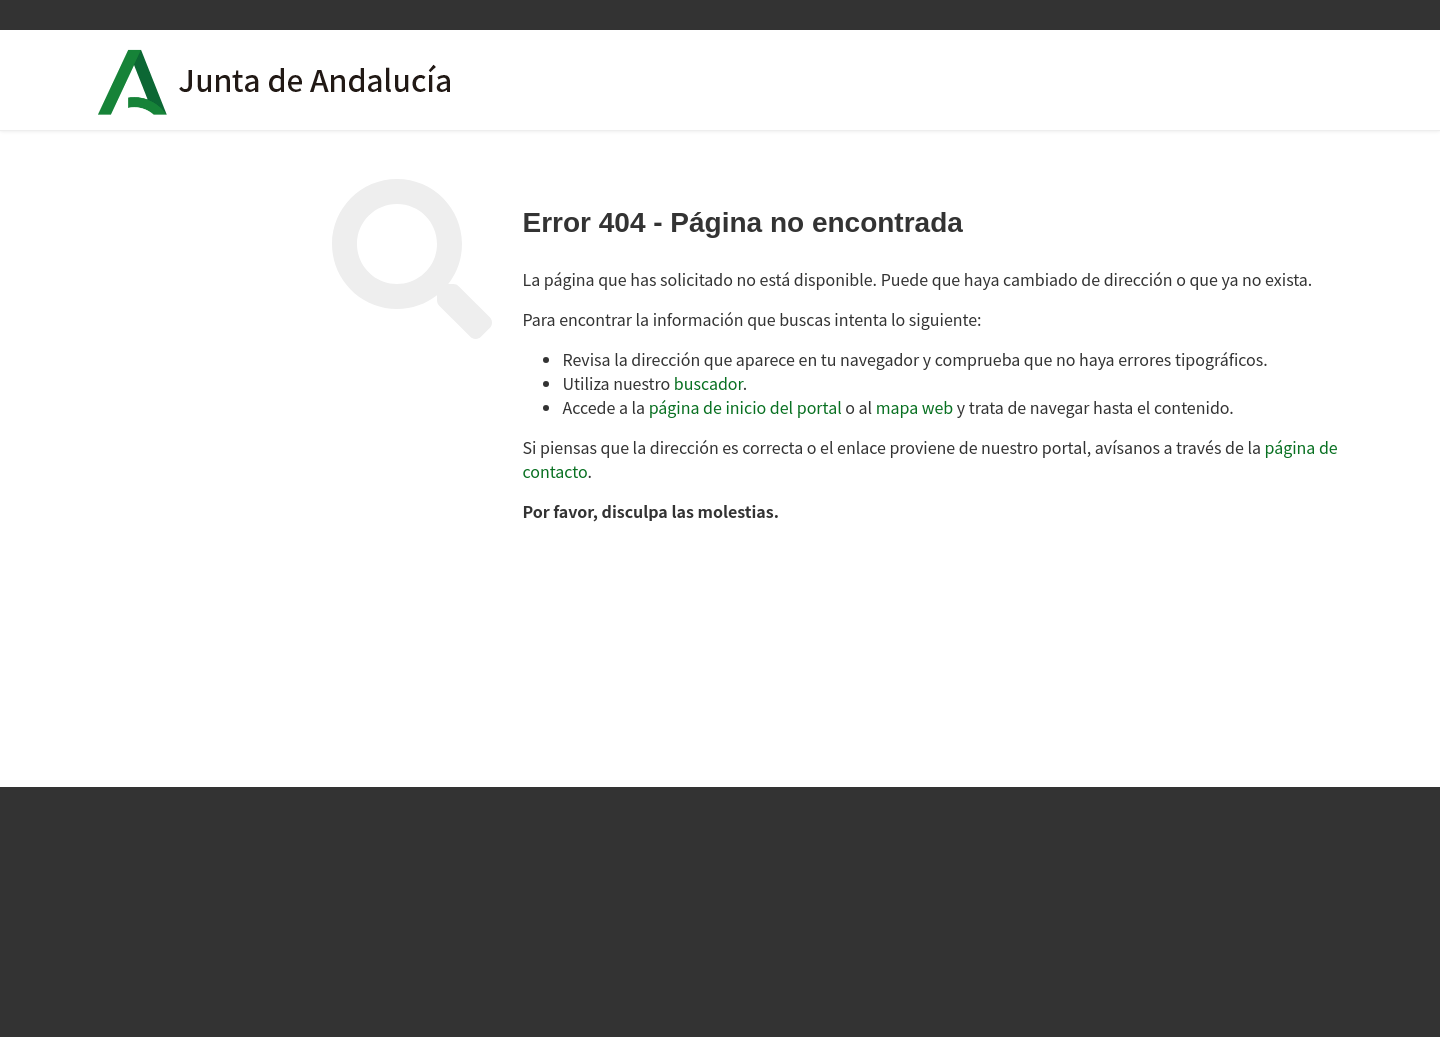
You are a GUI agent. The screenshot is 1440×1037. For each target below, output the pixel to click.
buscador (708, 383)
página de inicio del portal (745, 407)
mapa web (915, 407)
